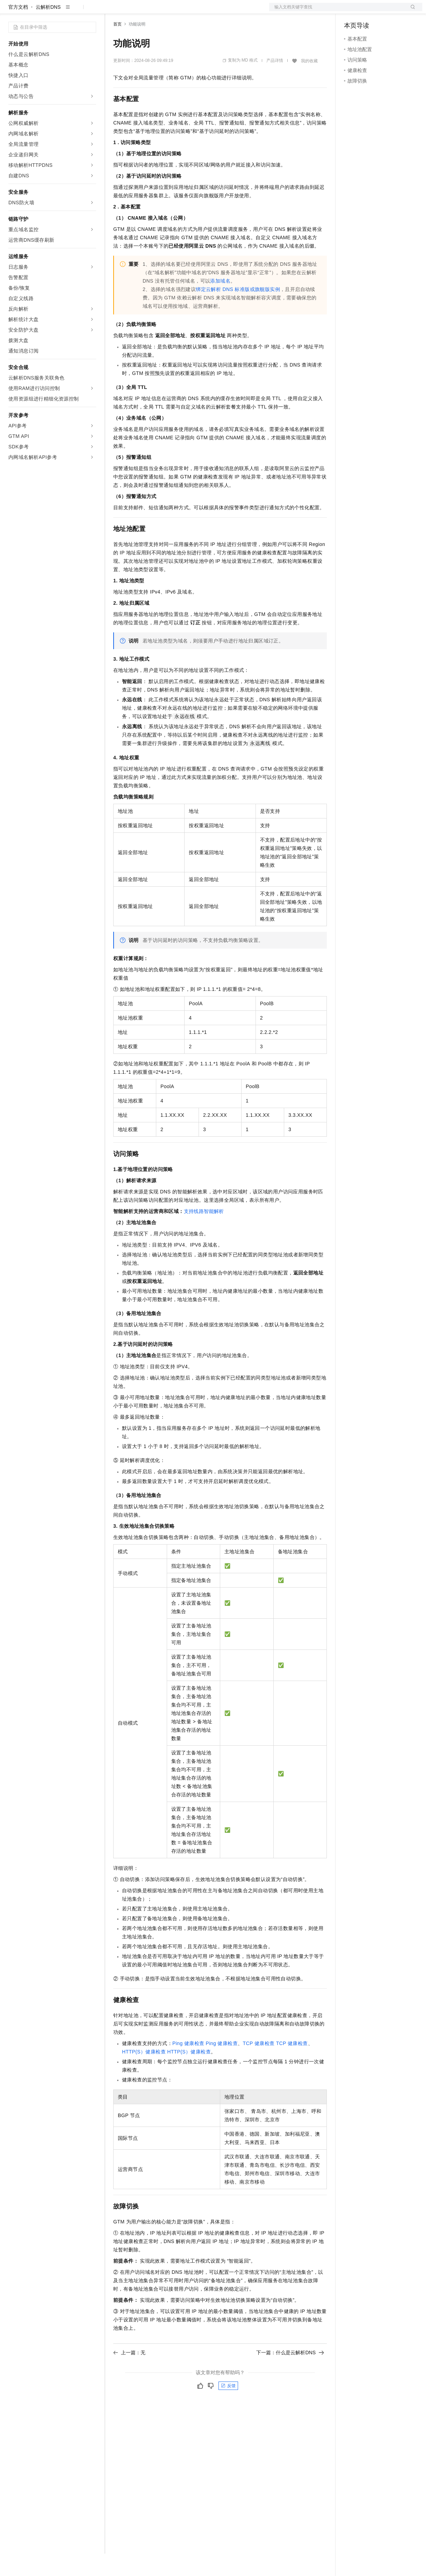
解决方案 (112, 11)
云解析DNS (48, 29)
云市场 (170, 11)
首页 (117, 46)
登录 (411, 11)
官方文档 (18, 29)
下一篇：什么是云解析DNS (290, 2375)
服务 (206, 11)
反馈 (228, 2408)
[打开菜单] (11, 11)
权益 (134, 11)
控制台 (368, 11)
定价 (151, 11)
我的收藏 (309, 83)
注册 (385, 11)
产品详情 (274, 82)
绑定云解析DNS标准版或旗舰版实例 (238, 311)
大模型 (71, 11)
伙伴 (189, 11)
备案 (351, 11)
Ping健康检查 (188, 2065)
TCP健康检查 (258, 2065)
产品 (91, 11)
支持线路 (194, 1233)
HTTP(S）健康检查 (144, 2074)
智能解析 (214, 1233)
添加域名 (220, 303)
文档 (337, 11)
